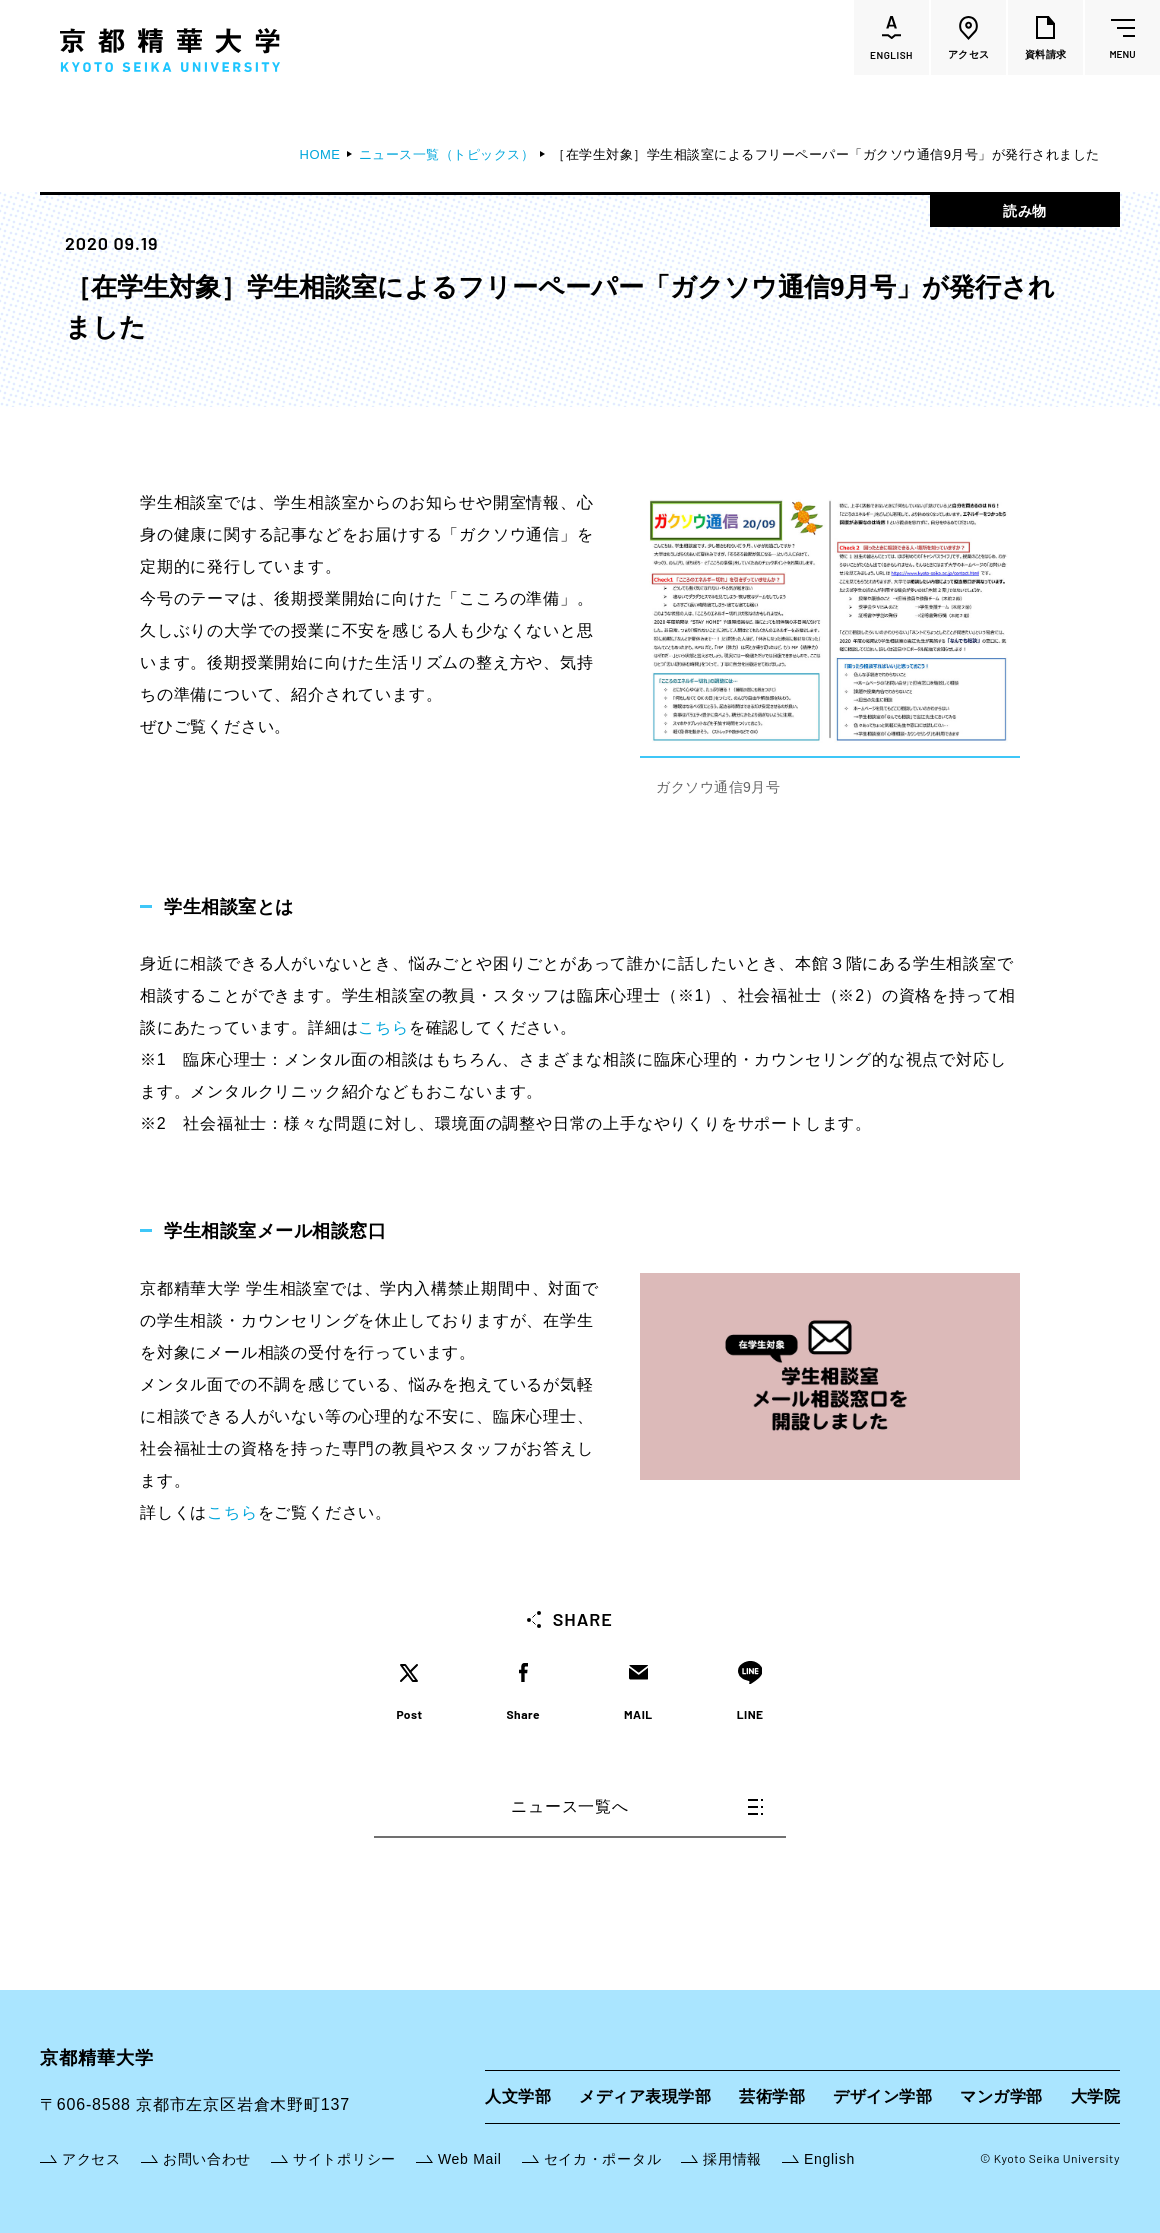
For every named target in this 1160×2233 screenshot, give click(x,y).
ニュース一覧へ (637, 1806)
